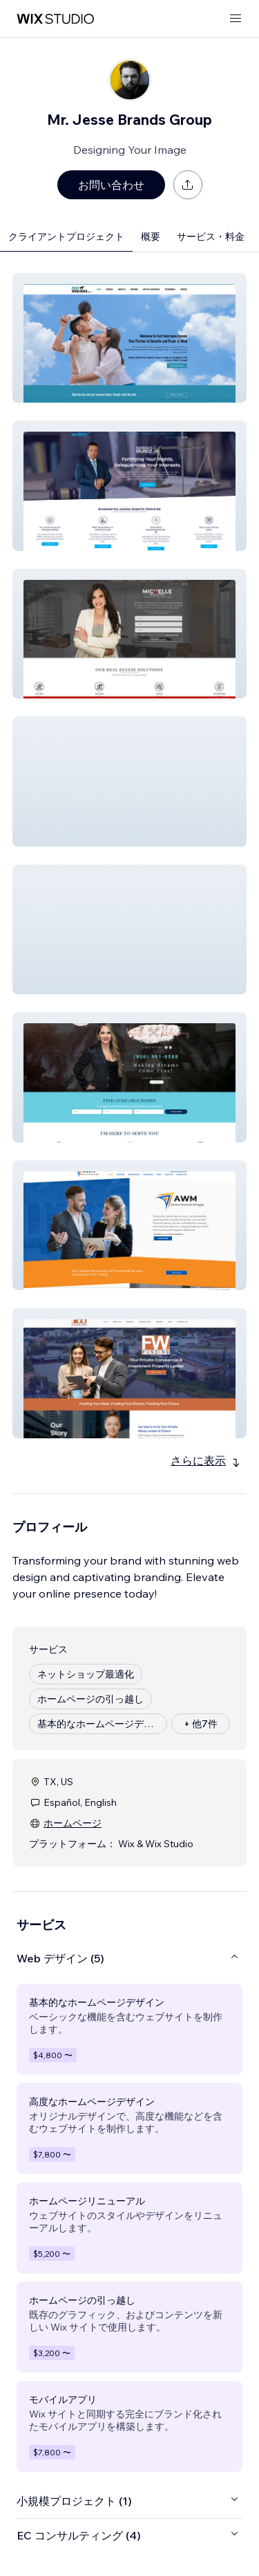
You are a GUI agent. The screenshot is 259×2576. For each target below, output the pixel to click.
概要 (150, 236)
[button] (129, 338)
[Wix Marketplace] (55, 19)
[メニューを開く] (235, 19)
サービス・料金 (210, 236)
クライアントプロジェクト (66, 236)
